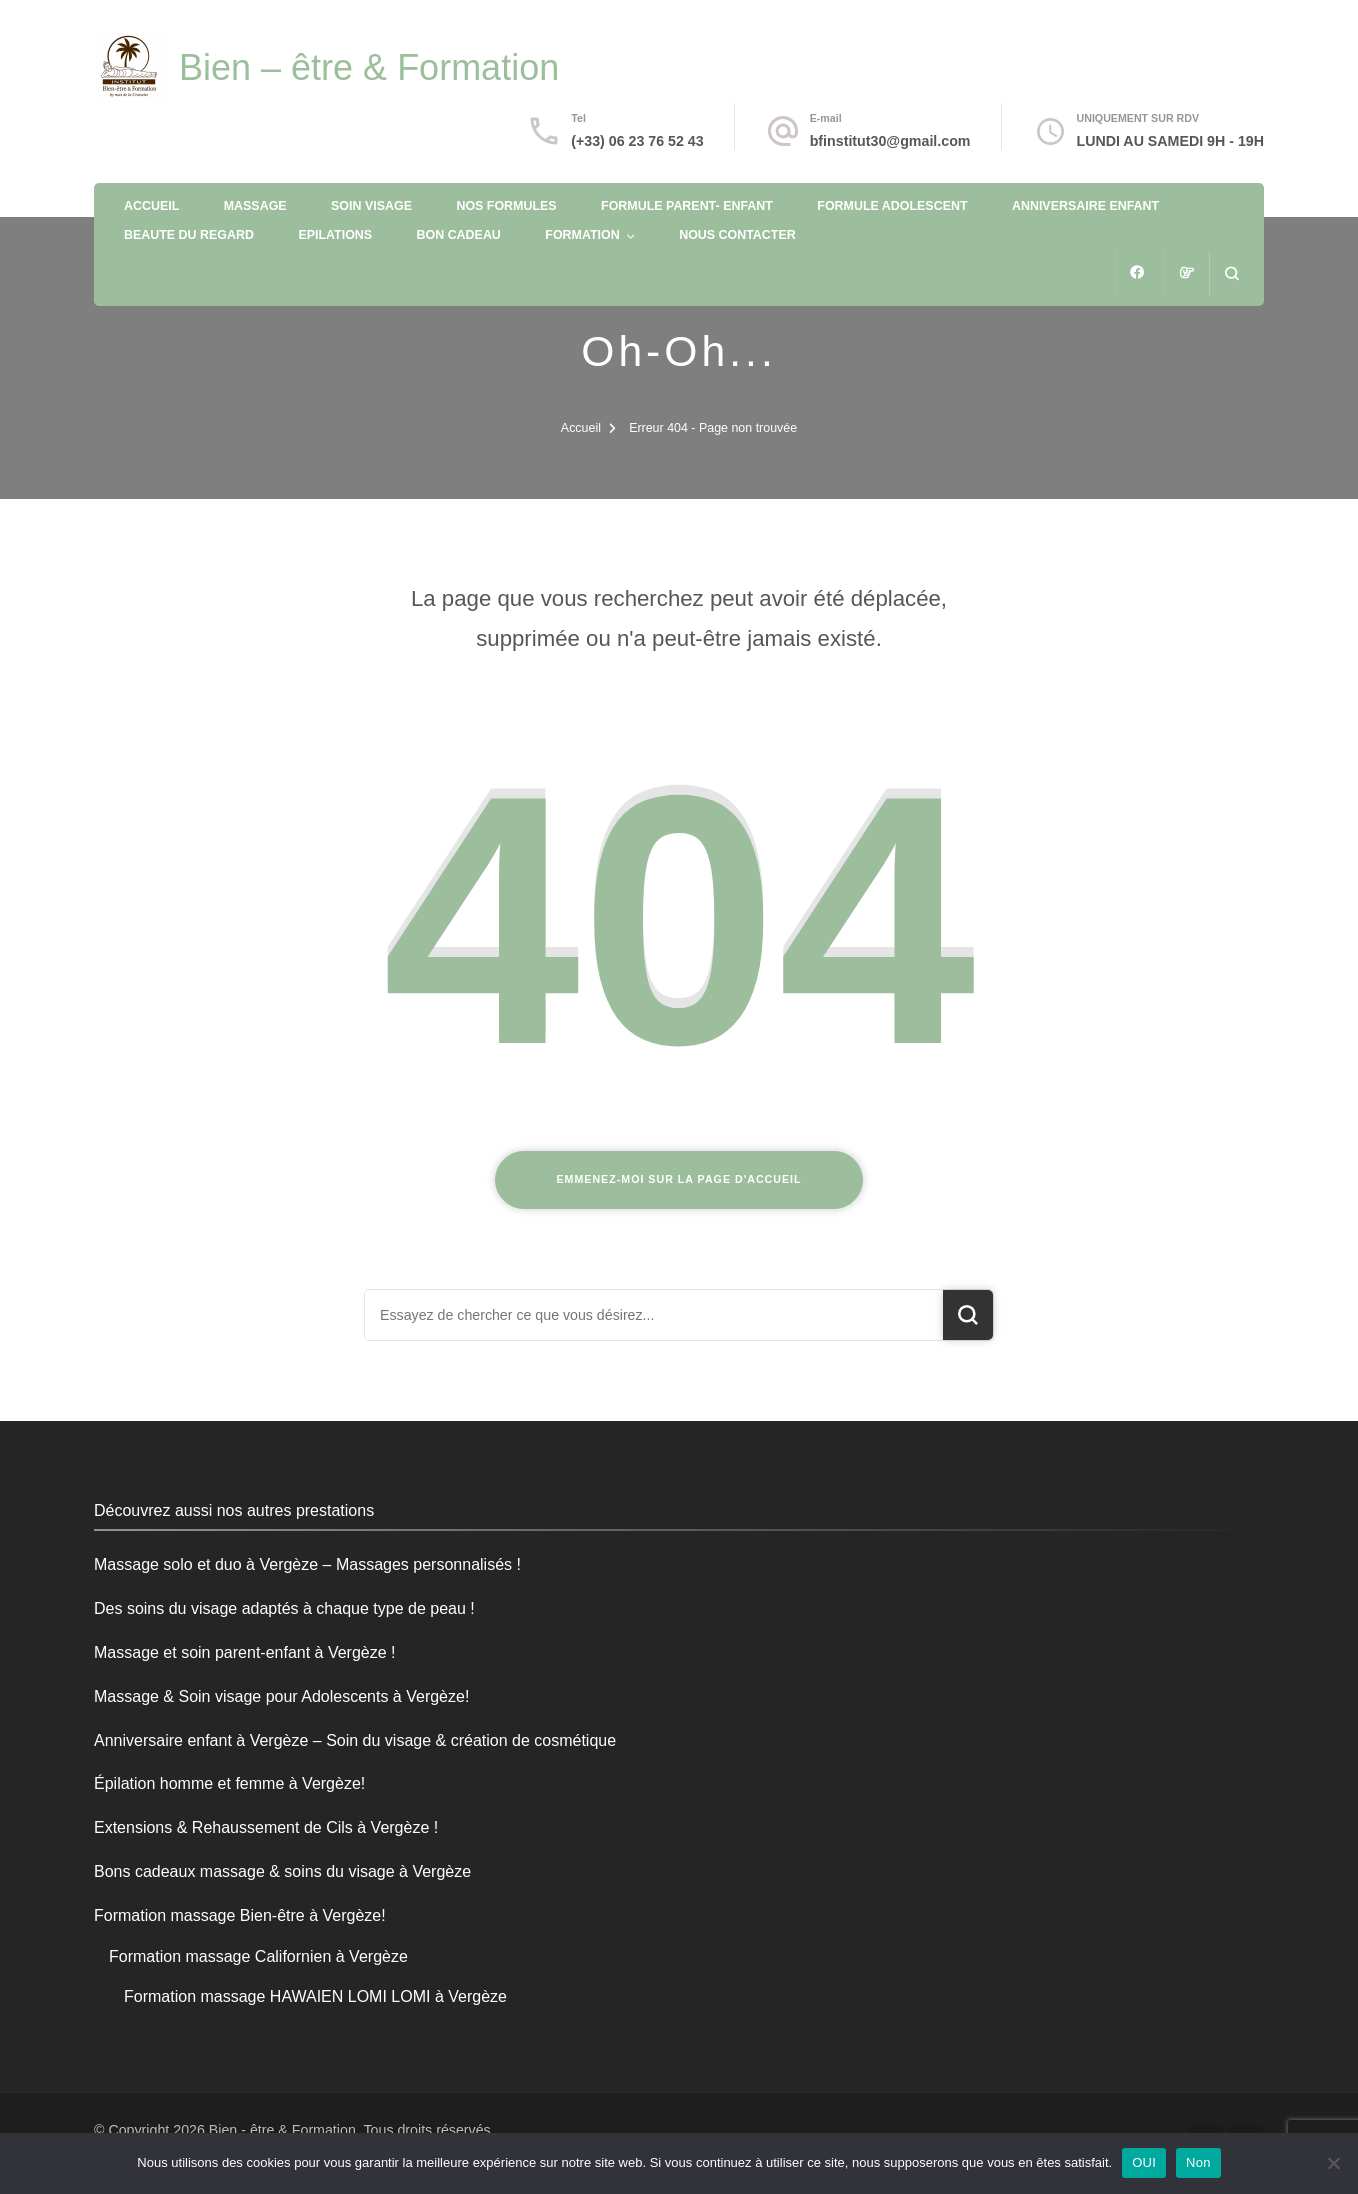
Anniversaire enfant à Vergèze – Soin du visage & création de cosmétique (355, 1740)
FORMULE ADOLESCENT (892, 206)
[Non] (1333, 2163)
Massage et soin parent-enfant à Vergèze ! (245, 1652)
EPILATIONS (335, 235)
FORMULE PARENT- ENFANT (687, 206)
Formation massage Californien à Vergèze (258, 1956)
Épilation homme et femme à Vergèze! (229, 1783)
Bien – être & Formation (369, 67)
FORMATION (582, 235)
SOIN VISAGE (371, 206)
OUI (1144, 2162)
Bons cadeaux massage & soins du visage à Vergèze (282, 1871)
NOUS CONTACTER (737, 235)
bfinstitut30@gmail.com (890, 141)
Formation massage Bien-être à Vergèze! (240, 1915)
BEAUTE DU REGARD (189, 235)
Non (1198, 2162)
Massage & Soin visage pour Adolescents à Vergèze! (281, 1696)
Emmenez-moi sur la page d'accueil (678, 1179)
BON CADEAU (459, 235)
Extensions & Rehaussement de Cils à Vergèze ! (266, 1827)
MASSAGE (255, 206)
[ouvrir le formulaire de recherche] (1231, 273)
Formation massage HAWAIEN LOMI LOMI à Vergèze (315, 1996)
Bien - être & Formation (282, 2130)
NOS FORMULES (506, 206)
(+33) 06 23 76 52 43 (637, 141)
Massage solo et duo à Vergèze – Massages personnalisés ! (307, 1564)
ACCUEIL (151, 206)
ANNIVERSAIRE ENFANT (1085, 206)
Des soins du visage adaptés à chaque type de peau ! (284, 1608)
